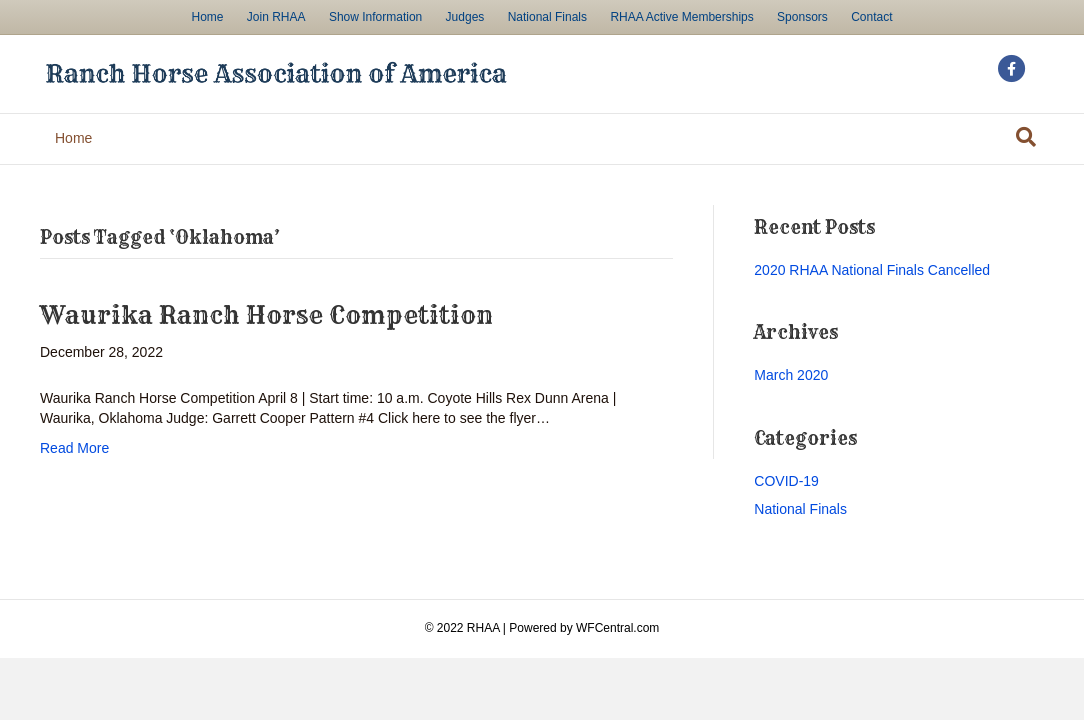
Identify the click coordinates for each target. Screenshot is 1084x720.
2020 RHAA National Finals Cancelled (872, 270)
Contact (871, 17)
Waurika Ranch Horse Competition (266, 315)
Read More (74, 448)
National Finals (547, 17)
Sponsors (802, 17)
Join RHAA (276, 17)
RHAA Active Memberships (681, 17)
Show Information (375, 17)
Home (207, 17)
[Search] (1026, 137)
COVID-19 (786, 481)
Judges (465, 17)
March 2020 (791, 375)
